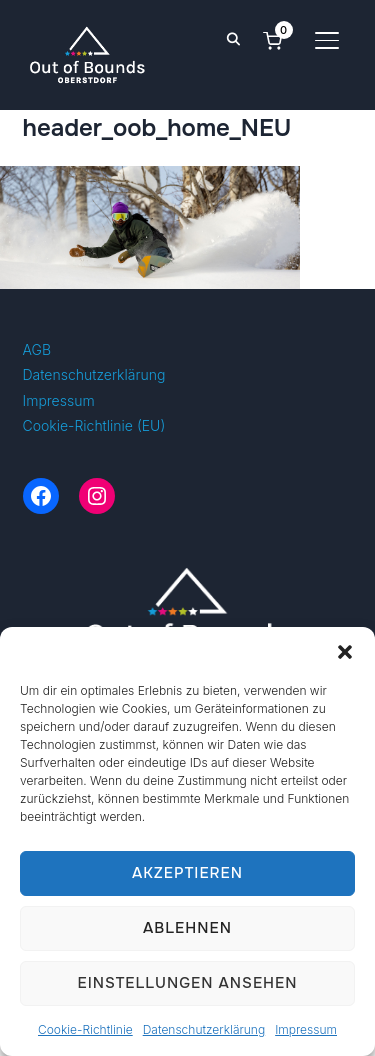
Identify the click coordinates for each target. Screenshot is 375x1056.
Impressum (306, 1029)
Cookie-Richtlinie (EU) (94, 425)
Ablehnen (187, 928)
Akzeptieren (187, 873)
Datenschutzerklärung (204, 1029)
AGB (37, 349)
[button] (345, 652)
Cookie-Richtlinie (85, 1029)
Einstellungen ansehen (187, 983)
